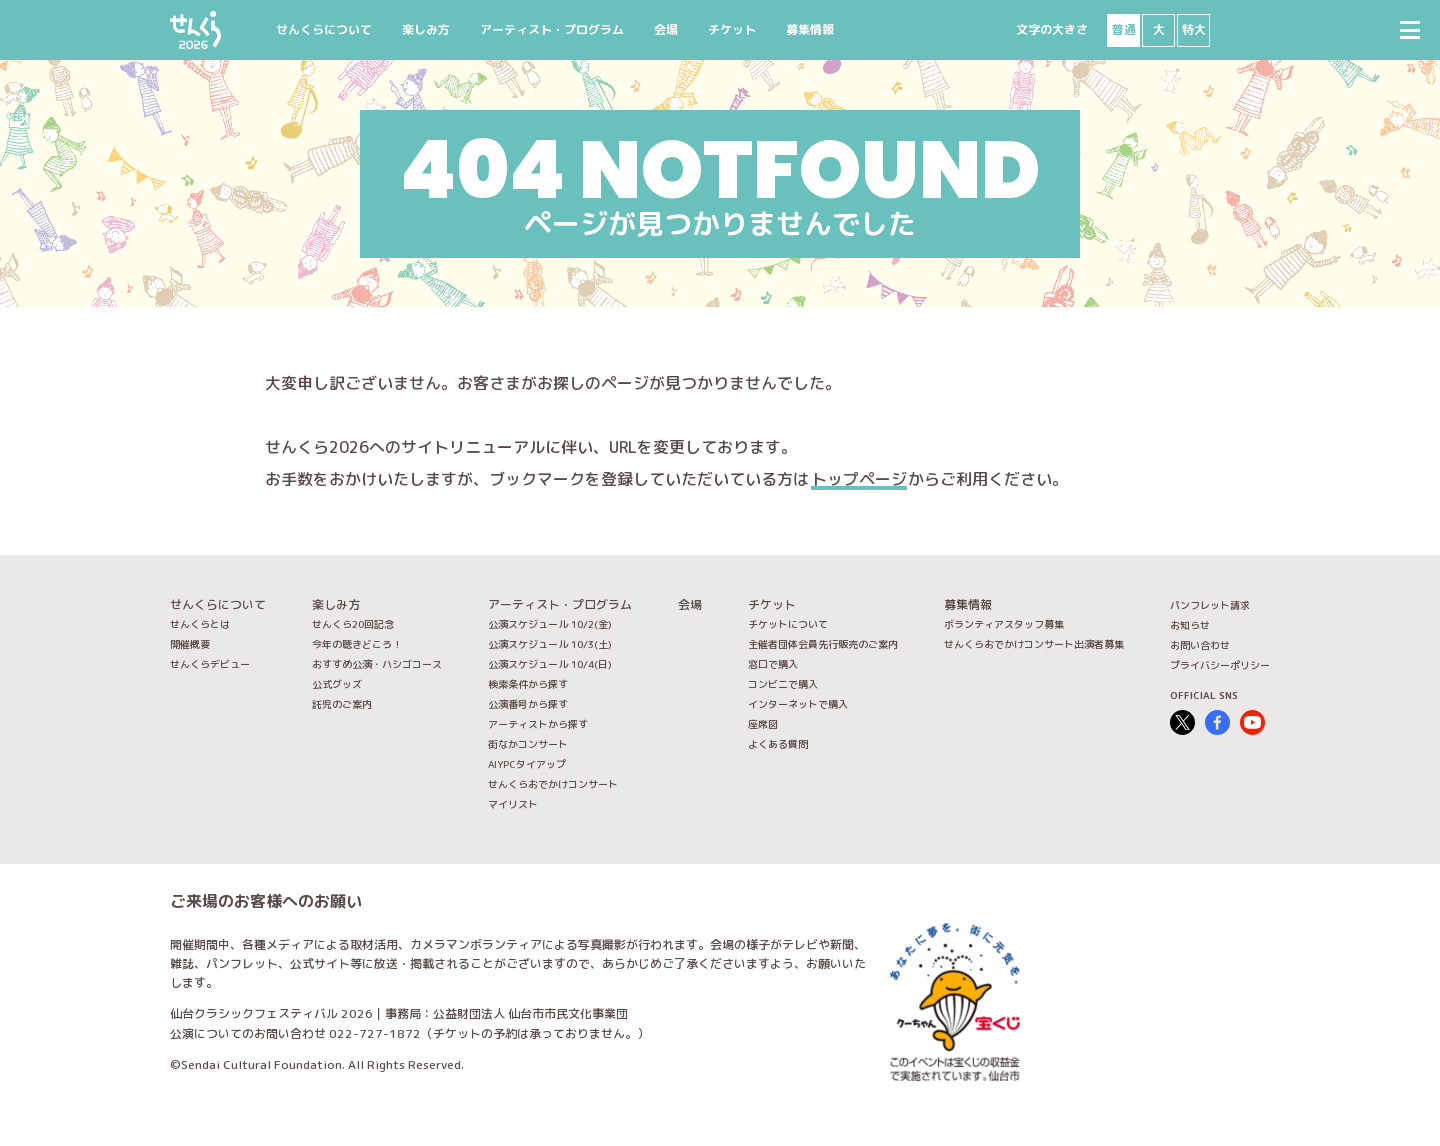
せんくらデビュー (210, 664)
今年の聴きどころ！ (357, 644)
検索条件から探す (528, 684)
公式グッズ (337, 684)
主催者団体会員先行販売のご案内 (823, 644)
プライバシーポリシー (1220, 665)
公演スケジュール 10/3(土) (550, 644)
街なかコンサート (528, 744)
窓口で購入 (773, 664)
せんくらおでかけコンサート (553, 784)
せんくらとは (200, 624)
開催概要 (190, 644)
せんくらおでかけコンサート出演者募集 (1034, 644)
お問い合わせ (1200, 645)
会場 (666, 29)
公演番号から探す (528, 704)
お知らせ (1190, 625)
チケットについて (788, 624)
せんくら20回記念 (353, 624)
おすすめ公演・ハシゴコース (377, 664)
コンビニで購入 (783, 684)
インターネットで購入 (798, 704)
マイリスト (513, 804)
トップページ (859, 479)
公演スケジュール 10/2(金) (550, 624)
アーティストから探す (538, 724)
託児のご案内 (342, 704)
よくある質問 (778, 744)
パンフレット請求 (1210, 605)
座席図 (763, 724)
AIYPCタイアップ (527, 764)
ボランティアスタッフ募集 (1004, 624)
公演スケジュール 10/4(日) (550, 664)
